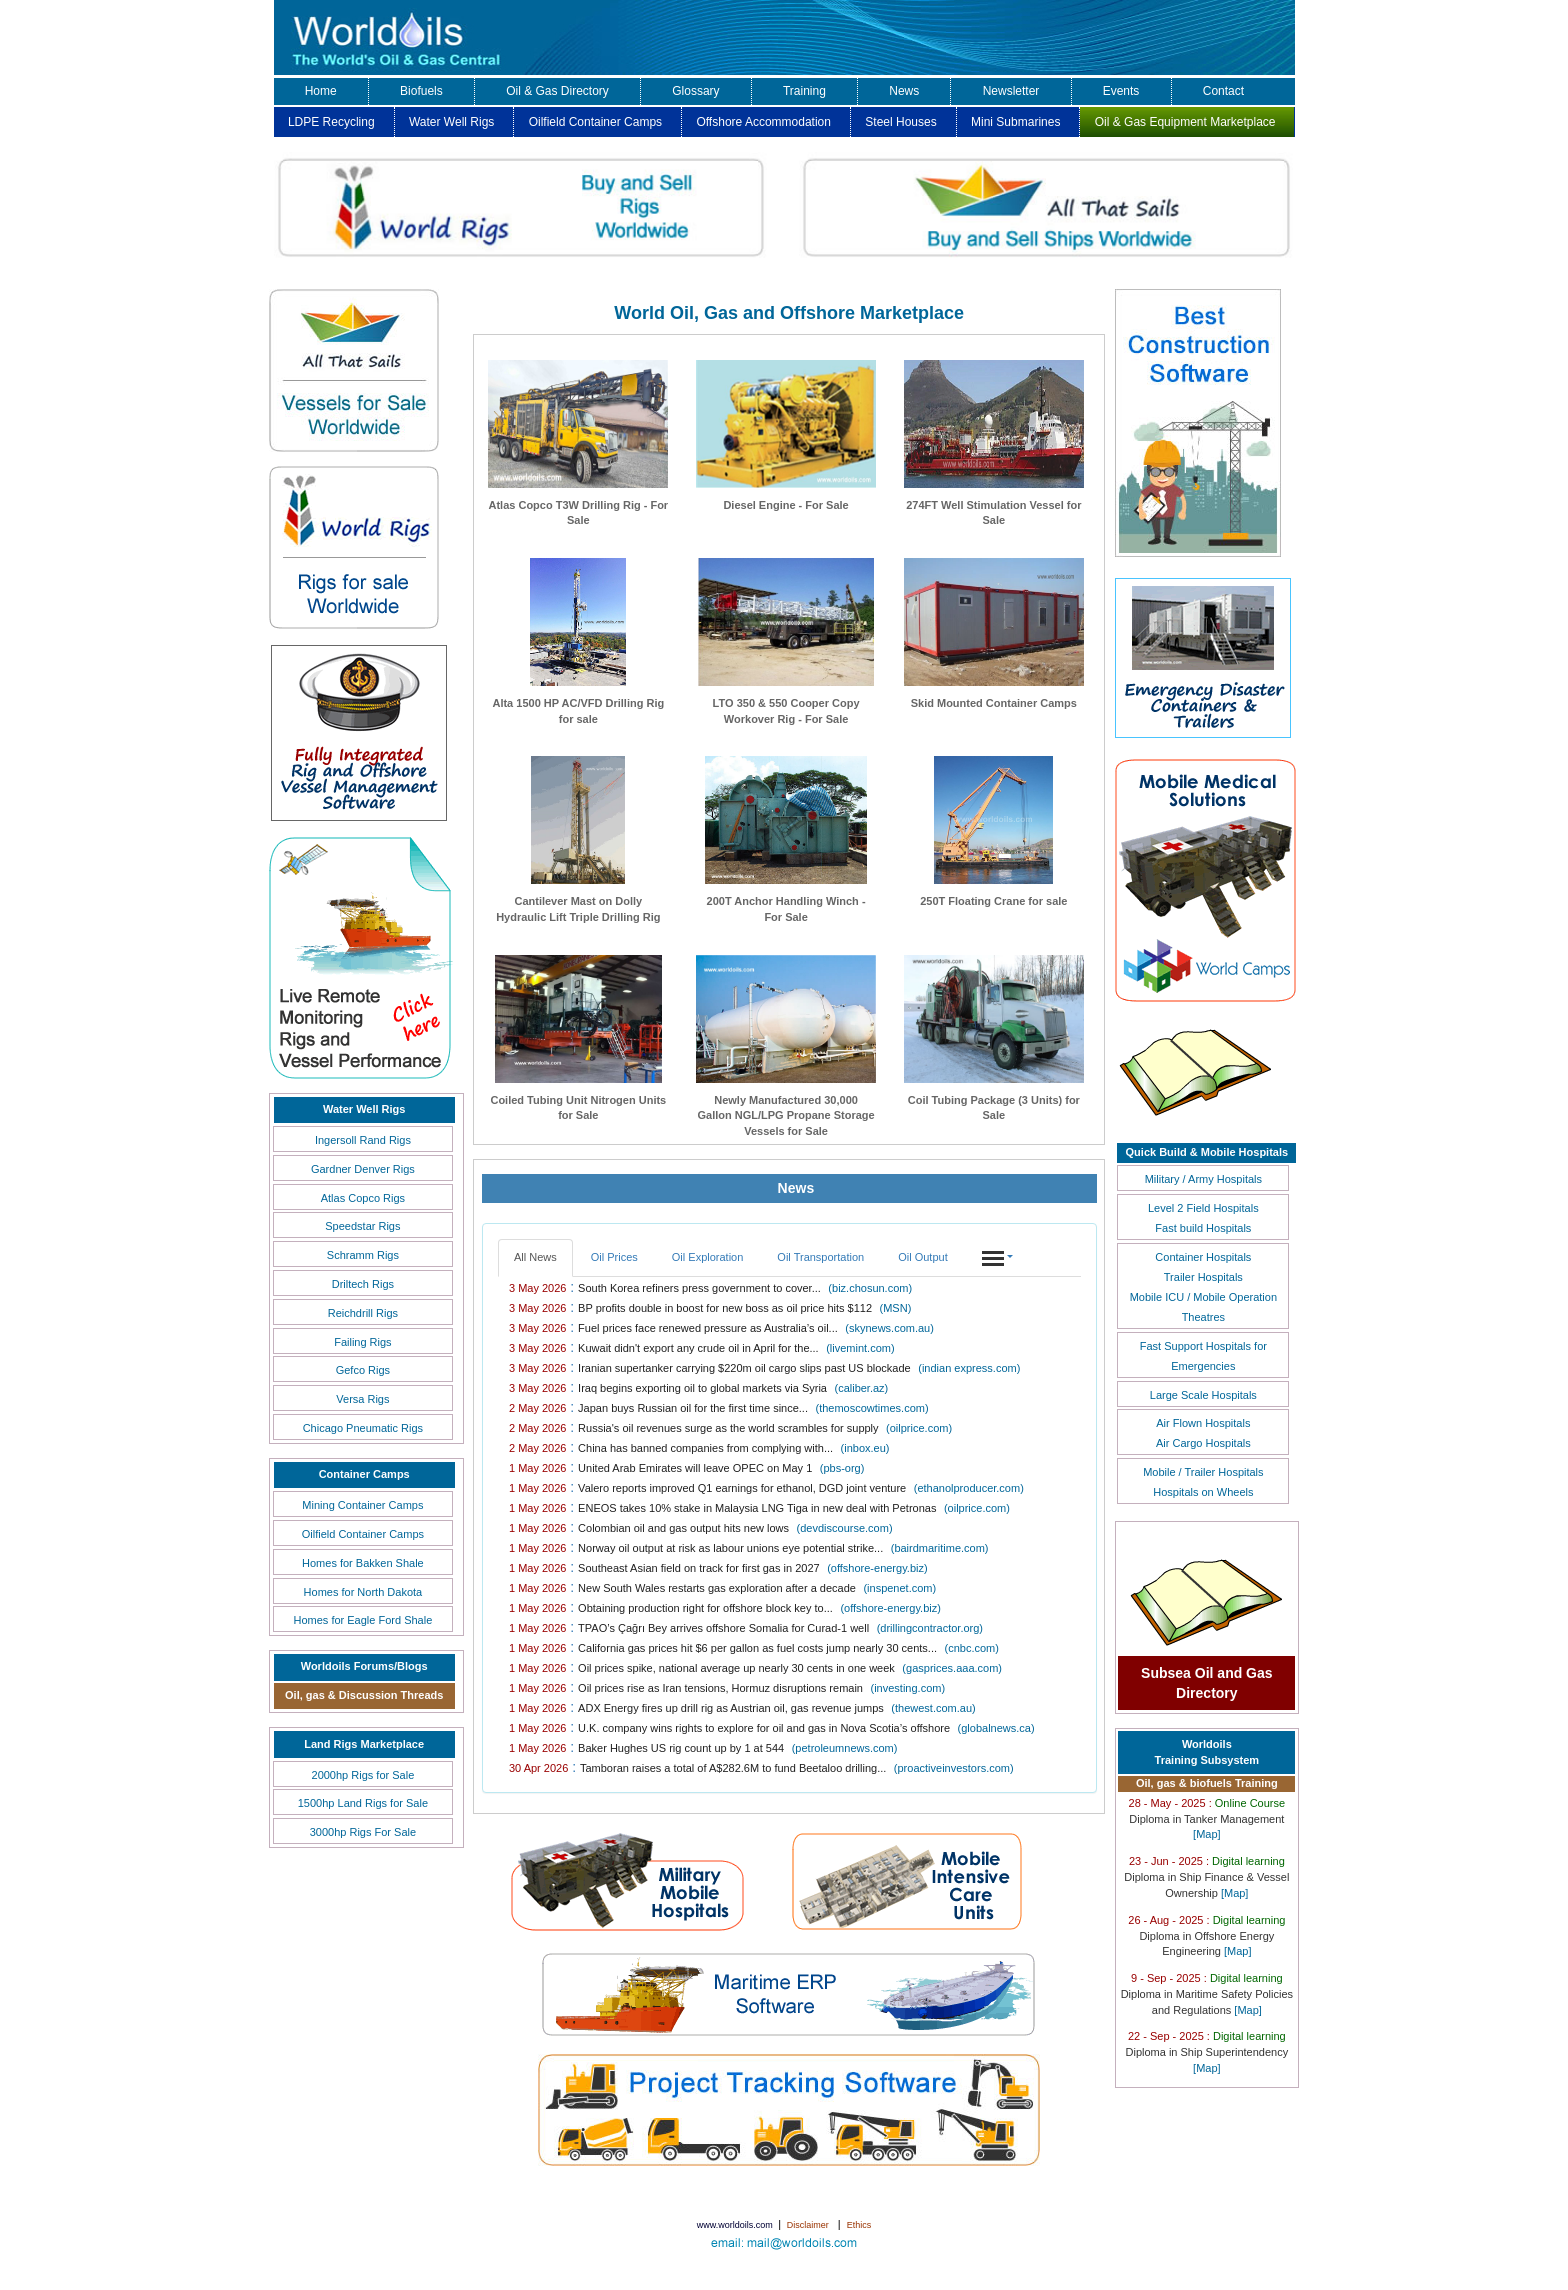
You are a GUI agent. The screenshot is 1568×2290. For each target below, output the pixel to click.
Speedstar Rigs (362, 1226)
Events (1121, 91)
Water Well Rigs (451, 122)
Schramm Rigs (363, 1255)
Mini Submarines (1015, 122)
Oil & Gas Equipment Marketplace (1185, 122)
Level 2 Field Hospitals (1203, 1208)
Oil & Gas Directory (557, 91)
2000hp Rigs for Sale (363, 1775)
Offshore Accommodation (763, 122)
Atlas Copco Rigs (363, 1198)
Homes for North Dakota (363, 1592)
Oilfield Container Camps (595, 122)
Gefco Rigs (363, 1370)
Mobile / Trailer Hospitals (1203, 1472)
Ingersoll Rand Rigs (363, 1140)
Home (321, 91)
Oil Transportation (820, 1257)
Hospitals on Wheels (1203, 1492)
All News (535, 1257)
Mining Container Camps (362, 1505)
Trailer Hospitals (1203, 1277)
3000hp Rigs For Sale (363, 1832)
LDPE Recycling (331, 122)
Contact (1223, 91)
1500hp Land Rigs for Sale (363, 1803)
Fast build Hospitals (1203, 1228)
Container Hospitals (1203, 1257)
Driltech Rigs (363, 1284)
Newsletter (1011, 91)
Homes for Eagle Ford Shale (362, 1620)
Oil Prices (614, 1257)
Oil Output (923, 1257)
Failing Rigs (362, 1342)
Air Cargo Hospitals (1203, 1443)
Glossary (695, 91)
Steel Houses (900, 122)
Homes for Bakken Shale (363, 1563)
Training (804, 91)
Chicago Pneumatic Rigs (363, 1428)
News (904, 91)
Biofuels (421, 91)
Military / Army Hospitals (1203, 1179)
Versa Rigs (362, 1399)
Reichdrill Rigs (363, 1313)
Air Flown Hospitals (1203, 1423)
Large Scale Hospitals (1203, 1395)
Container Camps (364, 1474)
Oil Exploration (708, 1257)
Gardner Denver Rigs (363, 1169)
